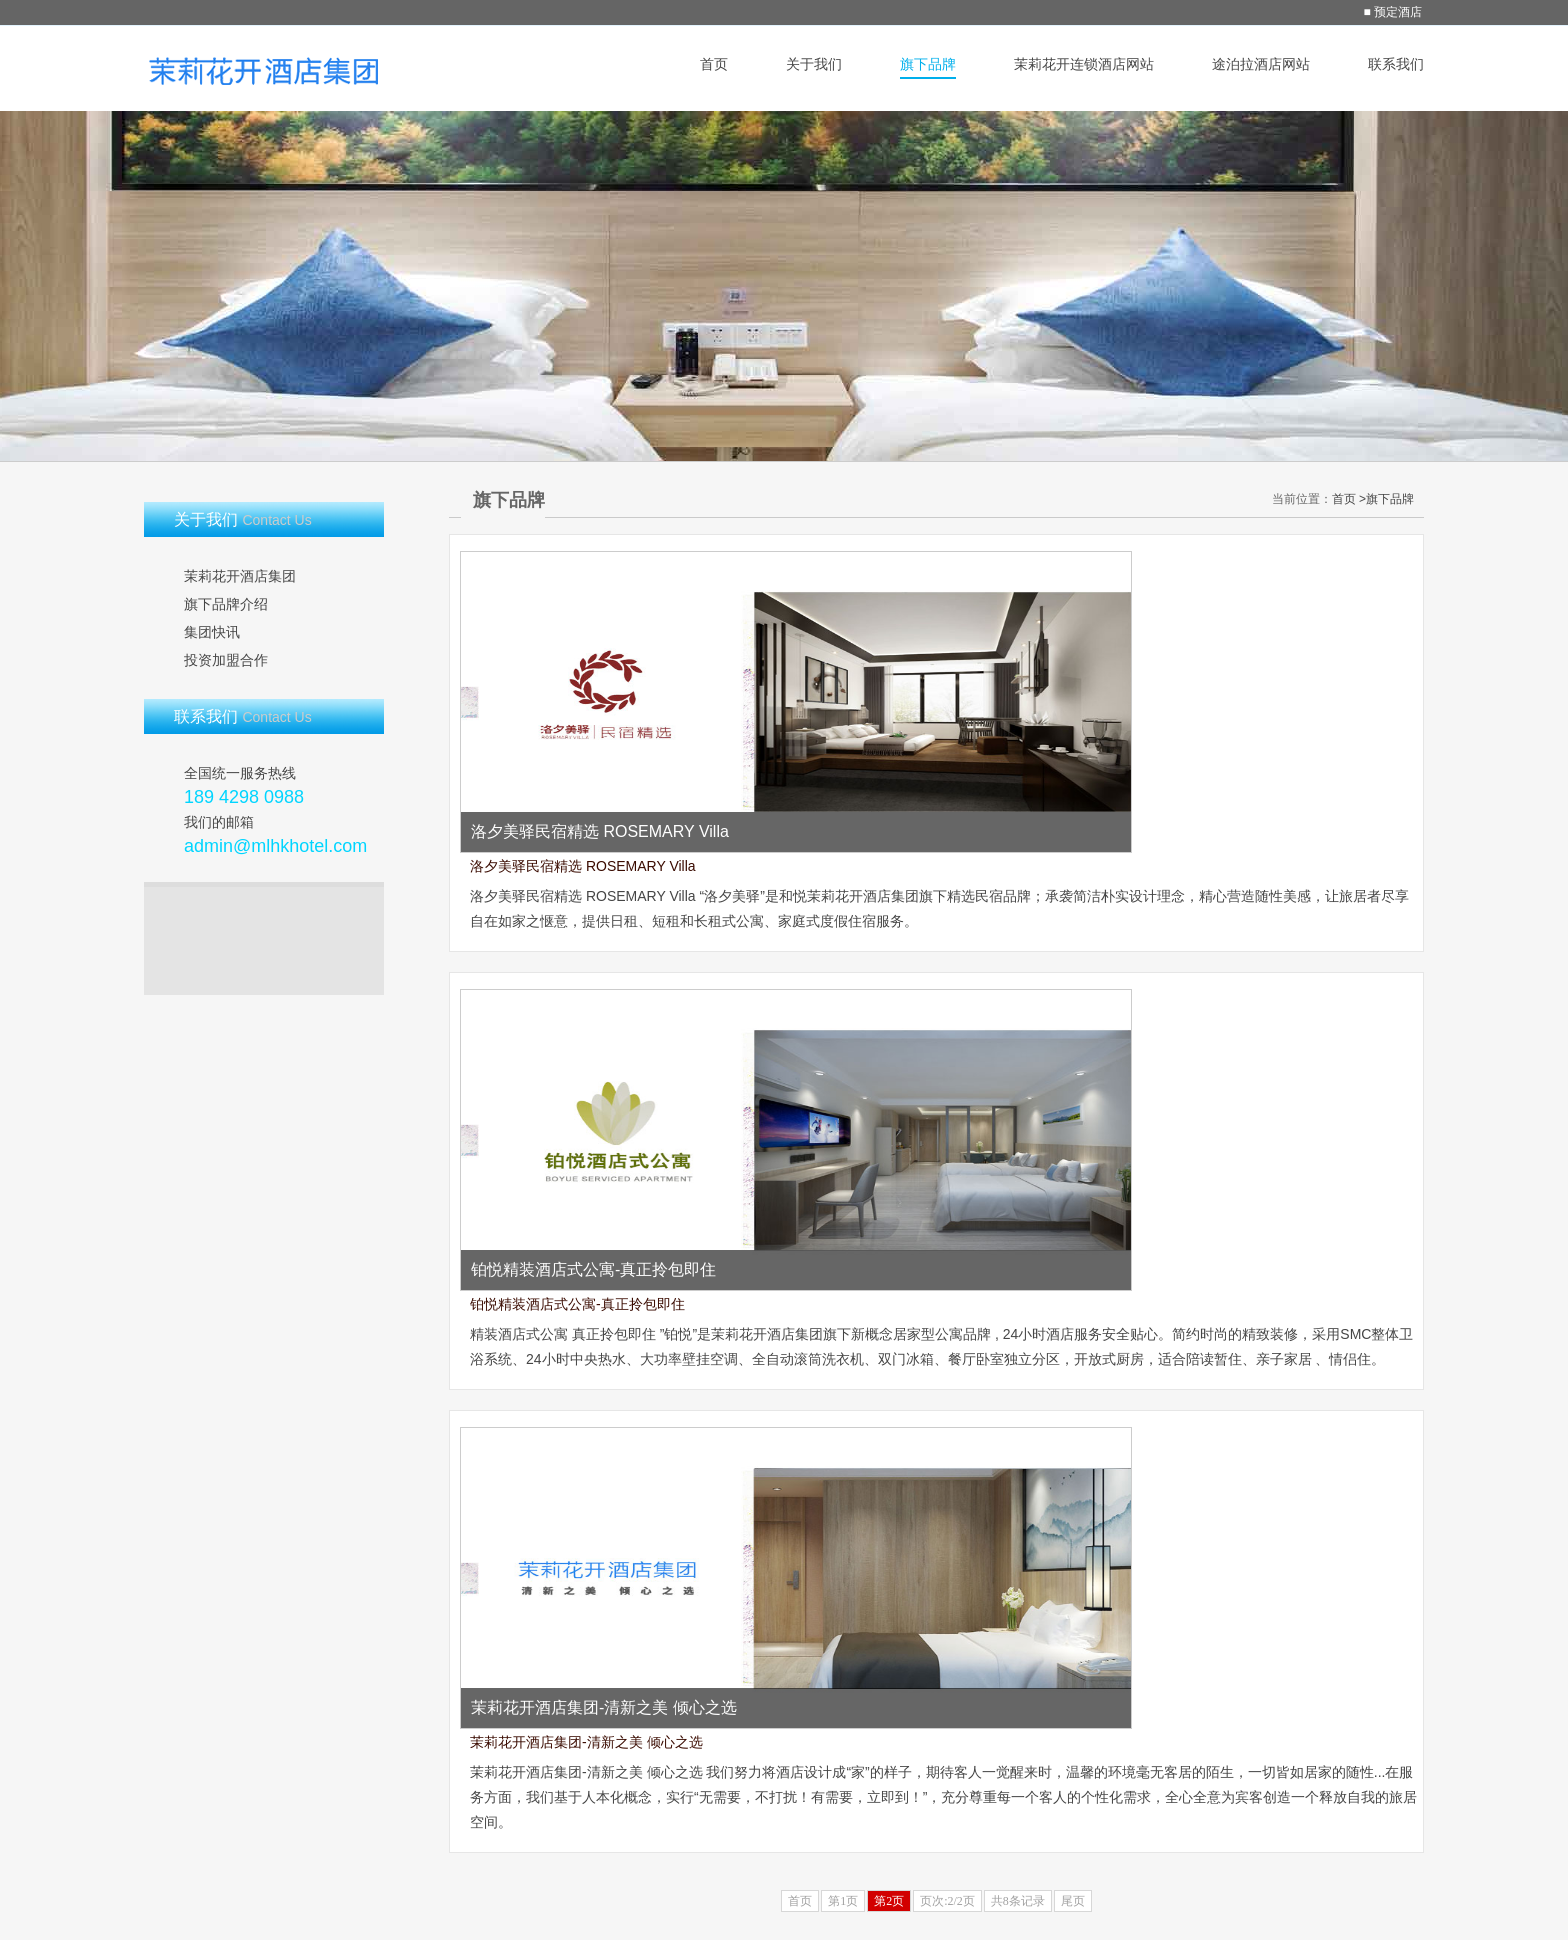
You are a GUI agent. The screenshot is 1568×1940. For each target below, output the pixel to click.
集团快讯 (212, 632)
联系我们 (1396, 64)
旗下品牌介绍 (226, 604)
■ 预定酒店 (1392, 12)
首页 (714, 64)
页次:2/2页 (947, 1901)
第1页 (843, 1901)
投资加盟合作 (226, 660)
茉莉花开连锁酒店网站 (1084, 64)
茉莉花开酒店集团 (240, 576)
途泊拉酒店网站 (1261, 64)
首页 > (1349, 499)
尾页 (1073, 1901)
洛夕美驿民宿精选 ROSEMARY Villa (583, 866)
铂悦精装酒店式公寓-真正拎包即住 (577, 1304)
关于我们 (814, 64)
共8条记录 (1018, 1901)
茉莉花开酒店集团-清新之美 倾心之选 (586, 1742)
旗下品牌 (928, 64)
